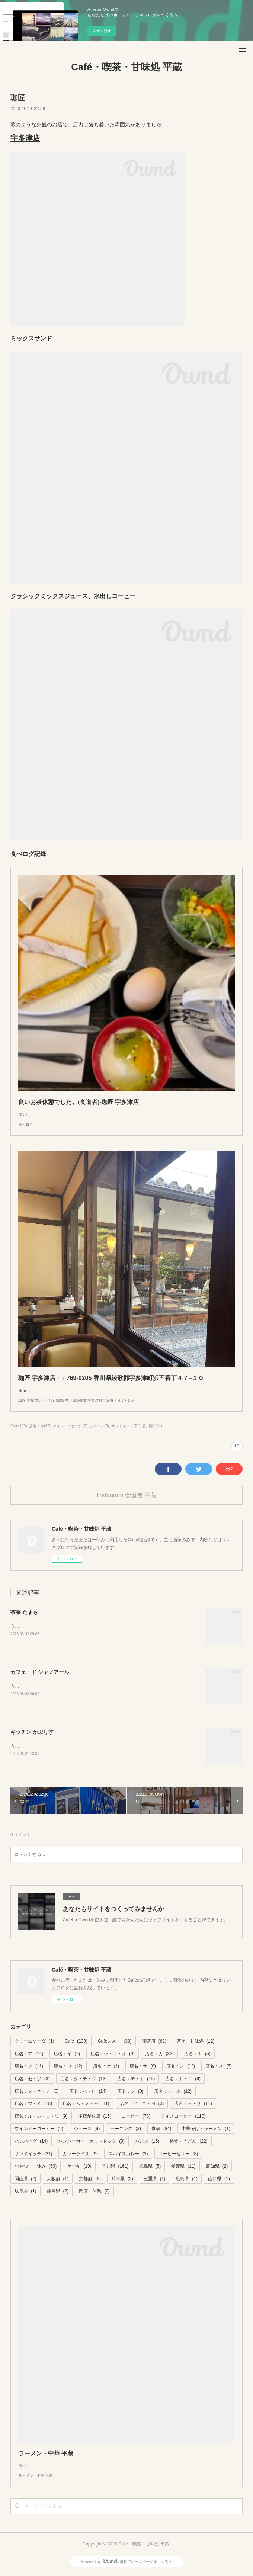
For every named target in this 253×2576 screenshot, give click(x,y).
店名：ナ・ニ (183, 2080)
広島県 (187, 2180)
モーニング (125, 2130)
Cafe (76, 2042)
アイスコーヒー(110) (70, 1426)
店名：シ (180, 2067)
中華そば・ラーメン (206, 2130)
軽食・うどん (188, 2142)
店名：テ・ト (136, 2080)
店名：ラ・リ (193, 2105)
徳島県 (150, 2167)
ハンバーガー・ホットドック (91, 2142)
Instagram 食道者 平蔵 (126, 1495)
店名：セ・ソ (32, 2080)
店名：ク (29, 2067)
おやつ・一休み (36, 2167)
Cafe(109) (18, 1426)
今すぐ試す (102, 31)
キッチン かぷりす (32, 1733)
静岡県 (58, 2192)
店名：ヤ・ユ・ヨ (142, 2105)
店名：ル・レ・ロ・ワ (41, 2117)
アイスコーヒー (183, 2117)
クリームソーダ (34, 2042)
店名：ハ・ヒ (88, 2092)
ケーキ (79, 2167)
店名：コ (68, 2067)
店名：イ (67, 2055)
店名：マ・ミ (33, 2105)
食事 (161, 2130)
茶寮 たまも (24, 1612)
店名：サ (142, 2067)
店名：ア (29, 2055)
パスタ (147, 2142)
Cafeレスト (115, 2042)
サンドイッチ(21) (125, 1426)
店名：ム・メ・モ (86, 2105)
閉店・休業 (94, 2192)
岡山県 (25, 2180)
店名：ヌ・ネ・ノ (37, 2092)
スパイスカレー (128, 2155)
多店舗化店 (94, 2117)
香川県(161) (152, 1426)
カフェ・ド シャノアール (39, 1672)
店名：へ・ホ (173, 2092)
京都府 (90, 2180)
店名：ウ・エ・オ (112, 2055)
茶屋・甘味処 (195, 2042)
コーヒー (136, 2117)
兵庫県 (122, 2180)
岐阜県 (25, 2192)
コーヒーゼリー (178, 2155)
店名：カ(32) (40, 1426)
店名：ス (218, 2067)
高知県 (217, 2167)
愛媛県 (183, 2167)
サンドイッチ (33, 2155)
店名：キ (197, 2055)
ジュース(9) (99, 1426)
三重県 (155, 2180)
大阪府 (58, 2180)
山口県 (219, 2180)
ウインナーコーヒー (39, 2130)
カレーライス (80, 2155)
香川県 (115, 2167)
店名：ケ (106, 2067)
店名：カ (159, 2055)
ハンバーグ (31, 2142)
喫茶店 (154, 2042)
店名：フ (130, 2092)
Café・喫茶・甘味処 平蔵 (126, 67)
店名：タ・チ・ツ (83, 2080)
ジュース (87, 2130)
